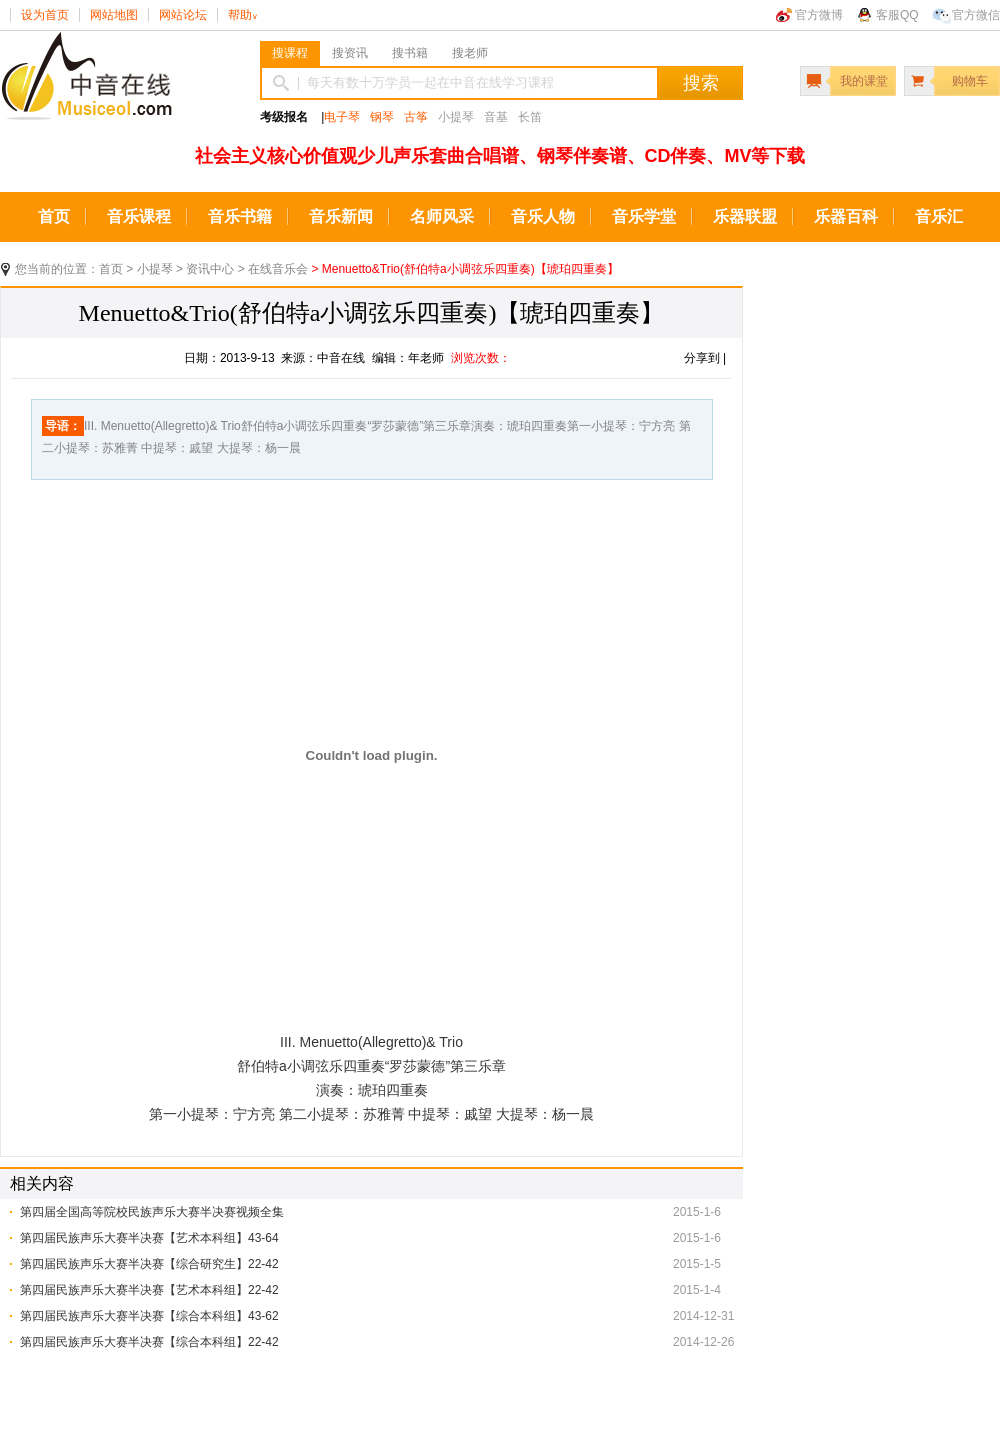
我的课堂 (864, 81)
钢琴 (382, 117)
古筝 (416, 117)
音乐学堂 (644, 216)
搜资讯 (350, 53)
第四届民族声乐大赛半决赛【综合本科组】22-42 (149, 1342)
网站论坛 (183, 15)
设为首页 (45, 15)
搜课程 (290, 53)
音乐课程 (139, 216)
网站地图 (114, 15)
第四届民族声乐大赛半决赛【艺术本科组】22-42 (149, 1290)
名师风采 (442, 216)
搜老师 (470, 53)
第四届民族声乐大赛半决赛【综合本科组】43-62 (149, 1316)
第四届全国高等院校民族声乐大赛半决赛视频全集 (152, 1212)
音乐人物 (543, 216)
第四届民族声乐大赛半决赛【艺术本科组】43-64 (149, 1238)
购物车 (970, 81)
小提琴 (155, 269)
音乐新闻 (341, 216)
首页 (54, 216)
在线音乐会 (278, 269)
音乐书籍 (240, 216)
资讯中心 (210, 269)
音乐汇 (939, 216)
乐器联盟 (745, 216)
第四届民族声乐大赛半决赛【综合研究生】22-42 (149, 1264)
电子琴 (342, 117)
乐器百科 (846, 216)
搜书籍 (410, 53)
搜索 (701, 83)
